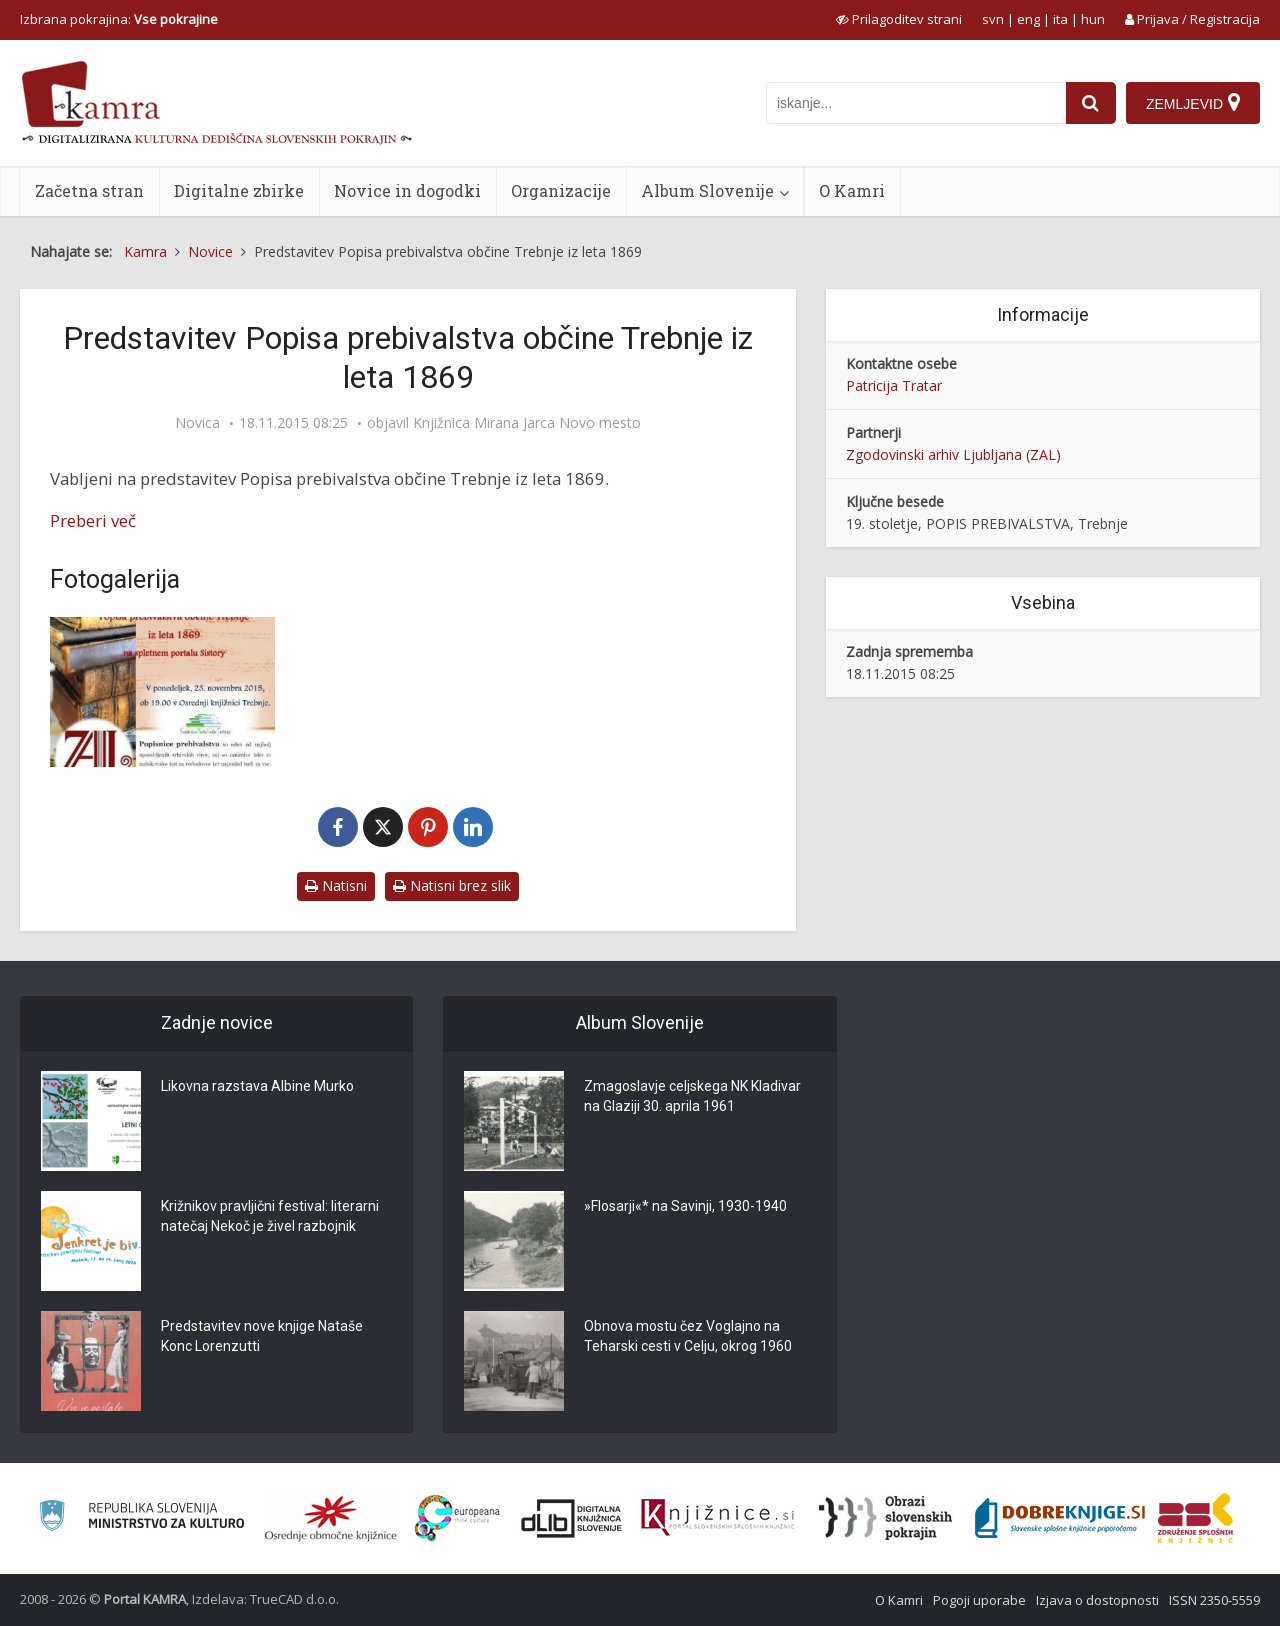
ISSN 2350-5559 (1214, 1600)
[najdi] (1091, 103)
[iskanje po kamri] (916, 103)
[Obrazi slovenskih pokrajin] (885, 1518)
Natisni (336, 885)
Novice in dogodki (407, 190)
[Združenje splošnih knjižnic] (1195, 1518)
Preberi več (93, 520)
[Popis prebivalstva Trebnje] (162, 692)
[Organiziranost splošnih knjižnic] (331, 1518)
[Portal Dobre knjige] (1060, 1518)
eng (1028, 19)
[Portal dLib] (572, 1518)
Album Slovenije (707, 190)
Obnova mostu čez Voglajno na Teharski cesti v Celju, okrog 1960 (688, 1336)
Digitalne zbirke (239, 190)
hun (1093, 19)
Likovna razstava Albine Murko (257, 1086)
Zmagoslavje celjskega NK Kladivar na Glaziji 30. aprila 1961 (692, 1096)
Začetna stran (89, 190)
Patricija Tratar (894, 385)
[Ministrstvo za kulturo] (141, 1518)
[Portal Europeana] (457, 1518)
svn (993, 19)
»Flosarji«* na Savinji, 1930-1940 (685, 1206)
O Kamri (852, 190)
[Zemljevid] (1193, 103)
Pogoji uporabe (979, 1600)
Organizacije (561, 190)
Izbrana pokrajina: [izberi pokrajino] (119, 19)
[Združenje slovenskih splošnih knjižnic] (717, 1518)
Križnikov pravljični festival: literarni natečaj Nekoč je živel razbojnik (270, 1216)
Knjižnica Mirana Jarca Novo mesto (527, 423)
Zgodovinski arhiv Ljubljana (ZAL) (953, 454)
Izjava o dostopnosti (1097, 1600)
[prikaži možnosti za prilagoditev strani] (899, 19)
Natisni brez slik (452, 885)
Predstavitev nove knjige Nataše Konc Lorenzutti (262, 1336)
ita (1060, 19)
